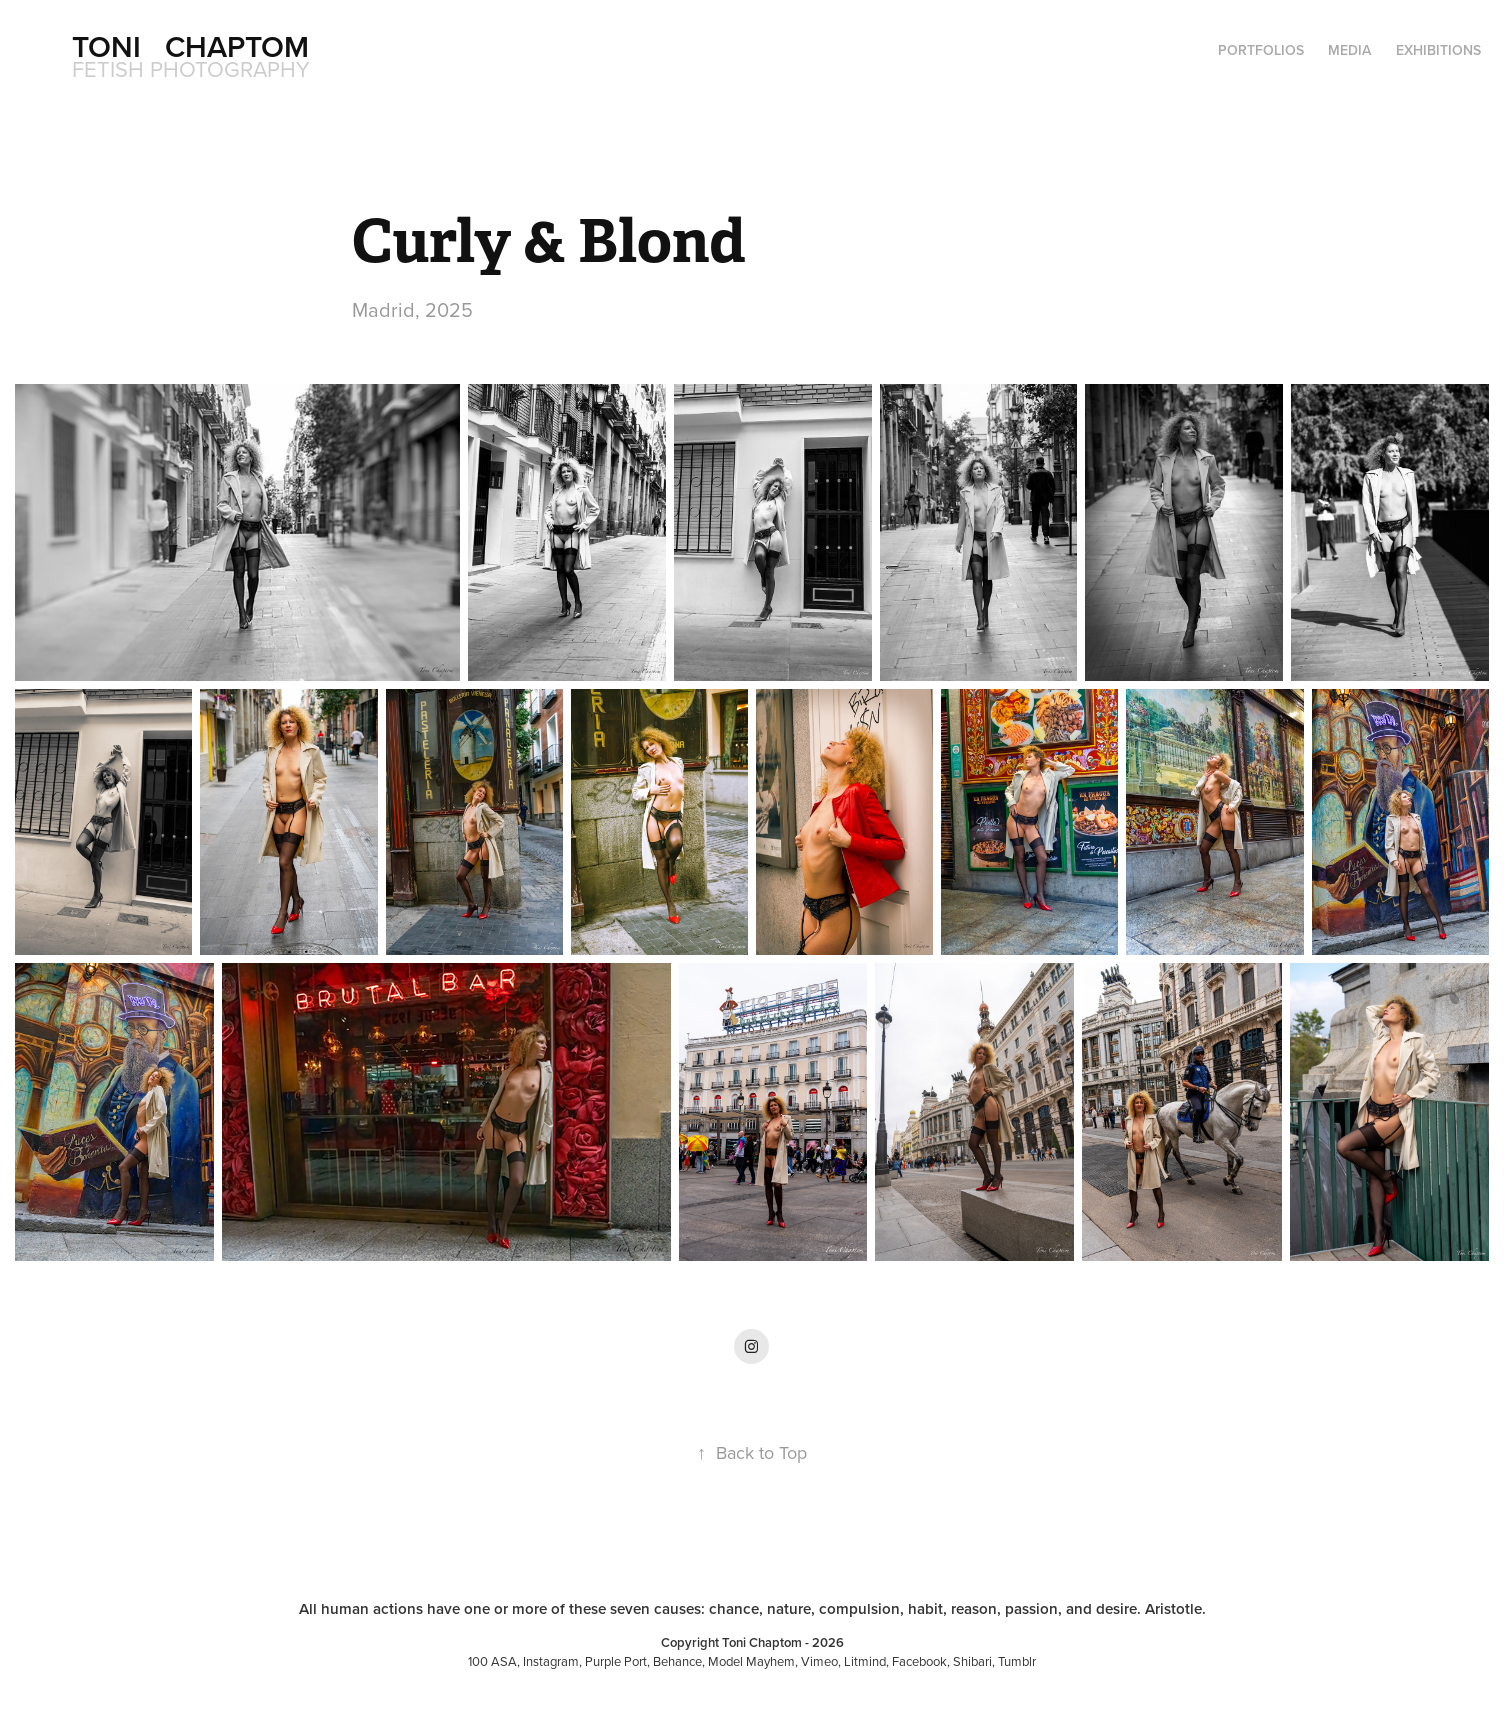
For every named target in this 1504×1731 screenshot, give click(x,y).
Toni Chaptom (190, 46)
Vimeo (819, 1661)
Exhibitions (1438, 50)
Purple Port (616, 1661)
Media (1349, 50)
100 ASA (492, 1661)
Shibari (972, 1661)
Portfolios (1261, 50)
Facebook (919, 1661)
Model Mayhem (751, 1661)
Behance (677, 1661)
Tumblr (1017, 1661)
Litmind (865, 1661)
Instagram (551, 1661)
